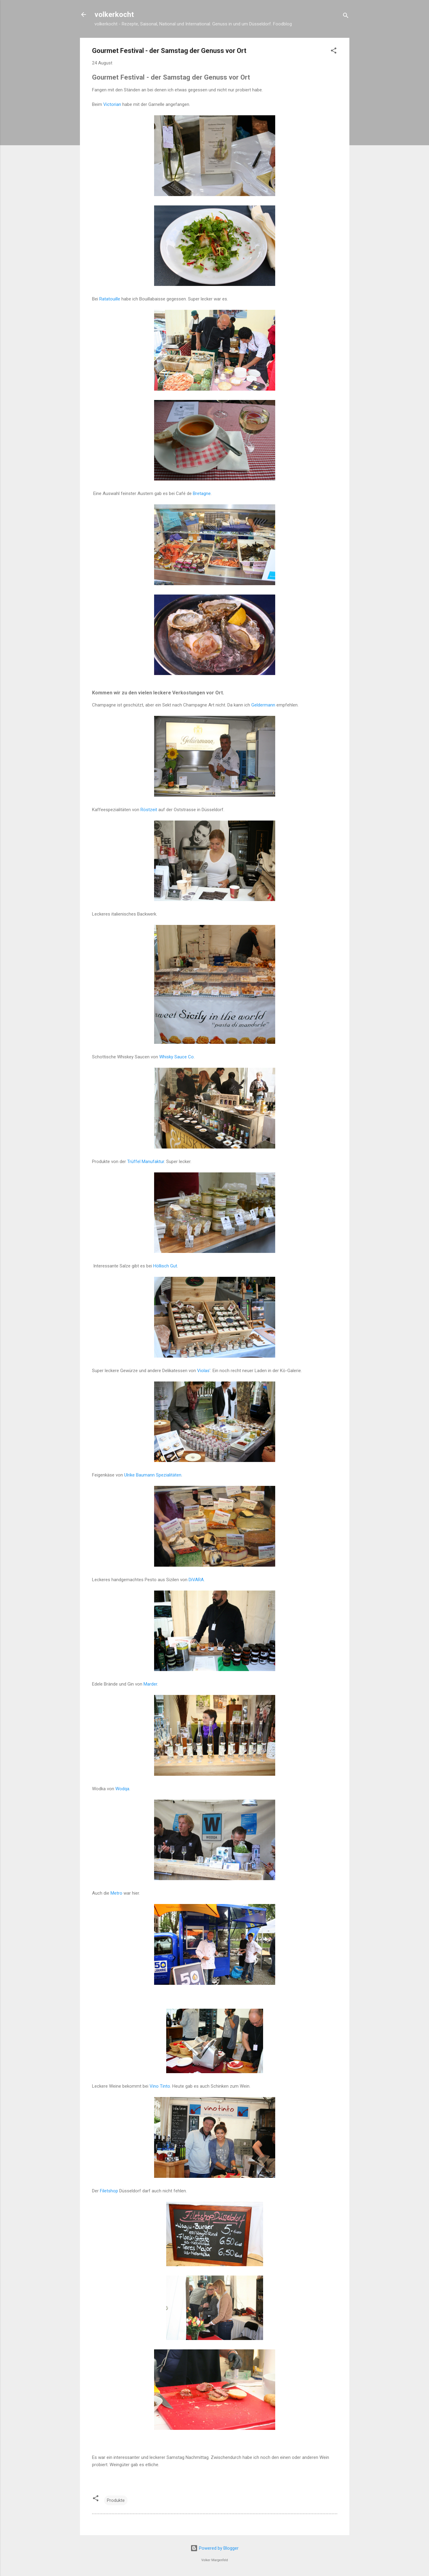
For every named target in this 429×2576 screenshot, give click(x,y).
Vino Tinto (160, 2086)
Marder (150, 1684)
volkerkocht (114, 14)
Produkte (116, 2500)
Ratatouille (109, 299)
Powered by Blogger (214, 2548)
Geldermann (263, 705)
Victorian (112, 104)
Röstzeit (148, 809)
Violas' (203, 1370)
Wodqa (122, 1788)
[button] (333, 51)
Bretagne (202, 493)
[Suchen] (345, 16)
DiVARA (196, 1579)
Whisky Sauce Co (176, 1057)
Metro (116, 1893)
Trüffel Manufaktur (145, 1161)
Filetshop (109, 2191)
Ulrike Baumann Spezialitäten (152, 1475)
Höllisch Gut (165, 1266)
